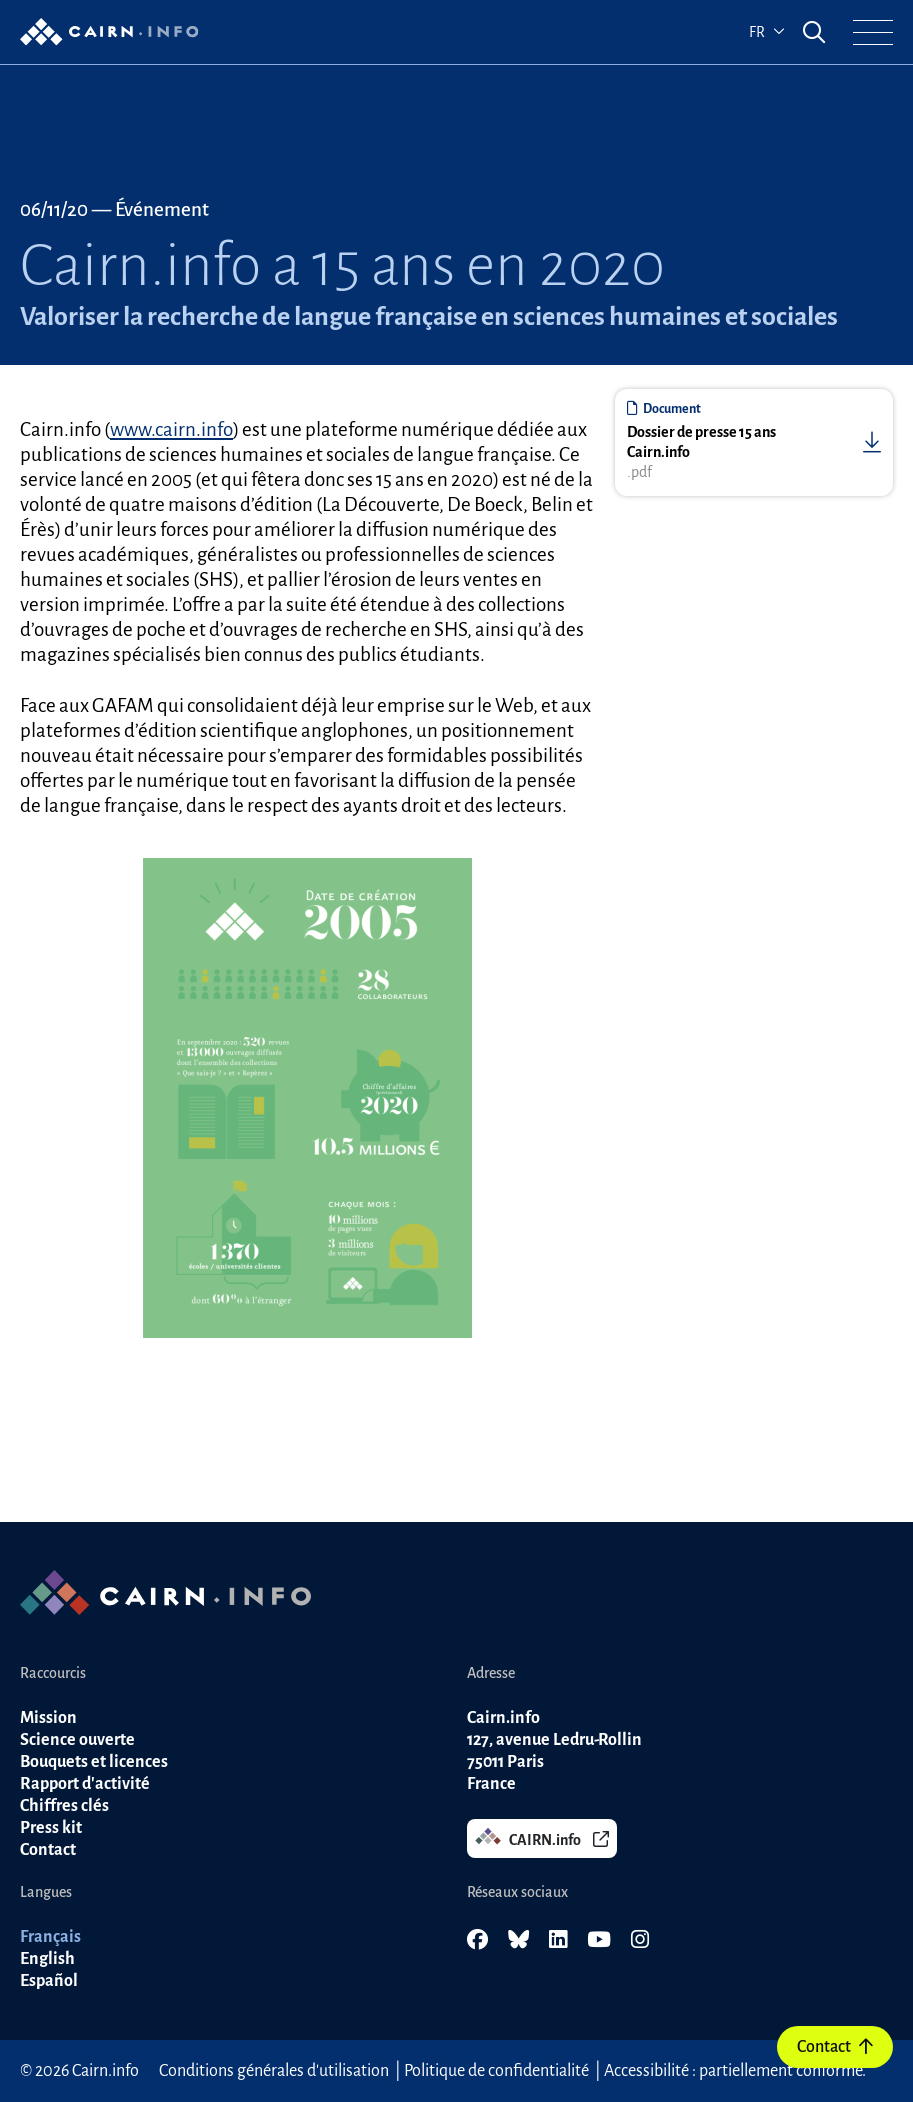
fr (767, 32)
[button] (873, 32)
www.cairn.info (171, 429)
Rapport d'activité (85, 1784)
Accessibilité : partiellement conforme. (735, 2071)
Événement (162, 209)
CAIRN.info (542, 1837)
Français (50, 1937)
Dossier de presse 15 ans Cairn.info (701, 442)
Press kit (51, 1828)
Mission (48, 1718)
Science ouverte (77, 1740)
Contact (835, 2047)
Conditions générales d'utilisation (274, 2071)
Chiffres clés (64, 1806)
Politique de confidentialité (496, 2071)
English (47, 1959)
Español (49, 1981)
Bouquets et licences (94, 1762)
